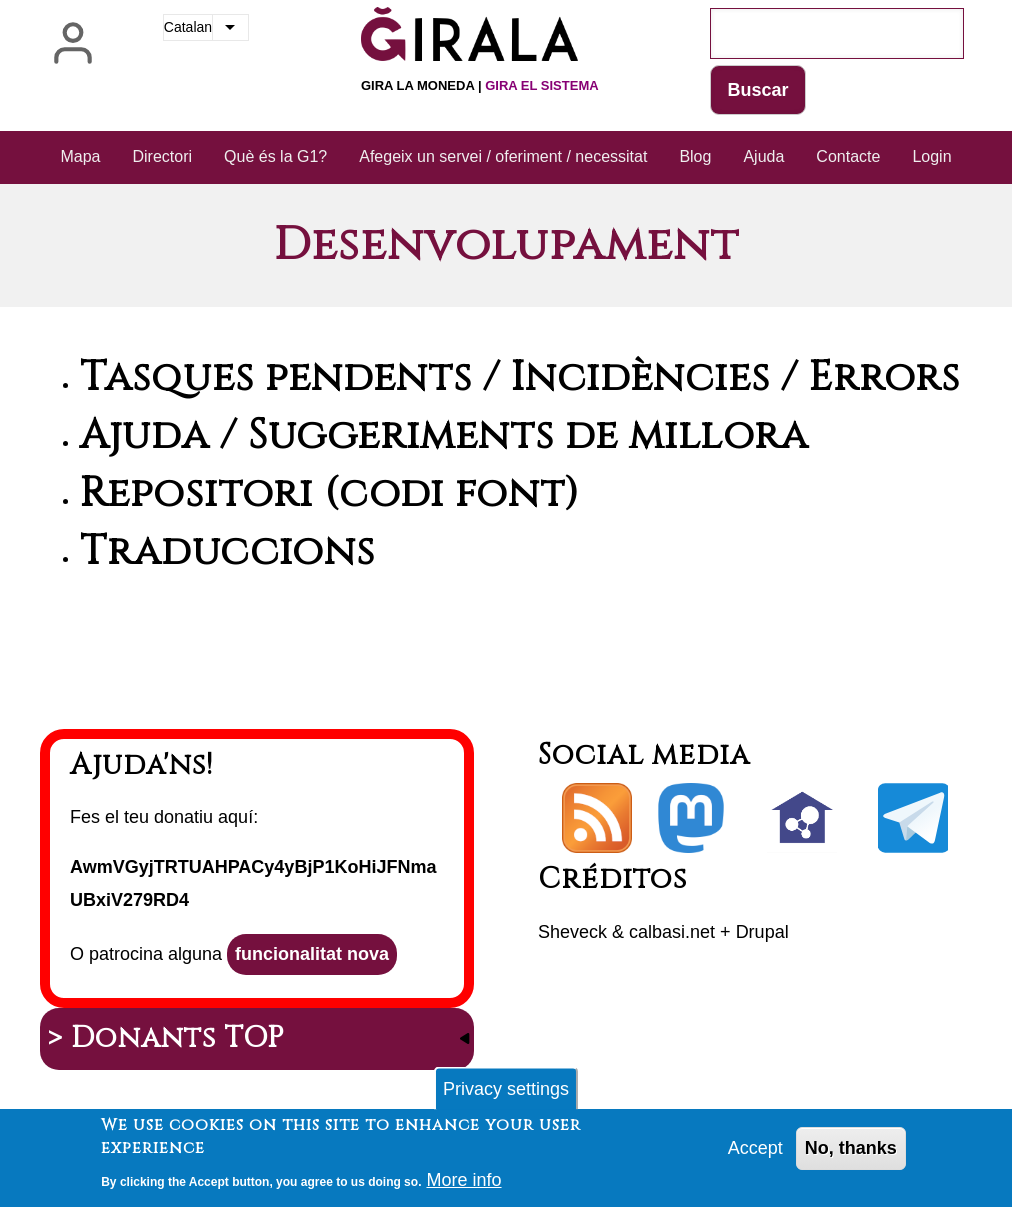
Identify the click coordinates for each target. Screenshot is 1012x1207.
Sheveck (572, 932)
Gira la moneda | (480, 85)
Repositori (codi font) (330, 494)
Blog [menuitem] (695, 156)
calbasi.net (672, 932)
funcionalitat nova (312, 954)
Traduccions (227, 552)
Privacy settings (506, 1092)
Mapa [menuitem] (80, 156)
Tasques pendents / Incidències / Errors (520, 378)
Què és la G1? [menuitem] (275, 156)
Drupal (762, 932)
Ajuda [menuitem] (763, 156)
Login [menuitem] (931, 156)
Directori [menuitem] (163, 156)
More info (463, 1183)
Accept (755, 1152)
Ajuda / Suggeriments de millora (444, 436)
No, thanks (851, 1152)
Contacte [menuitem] (848, 156)
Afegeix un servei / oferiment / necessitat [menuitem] (503, 156)
